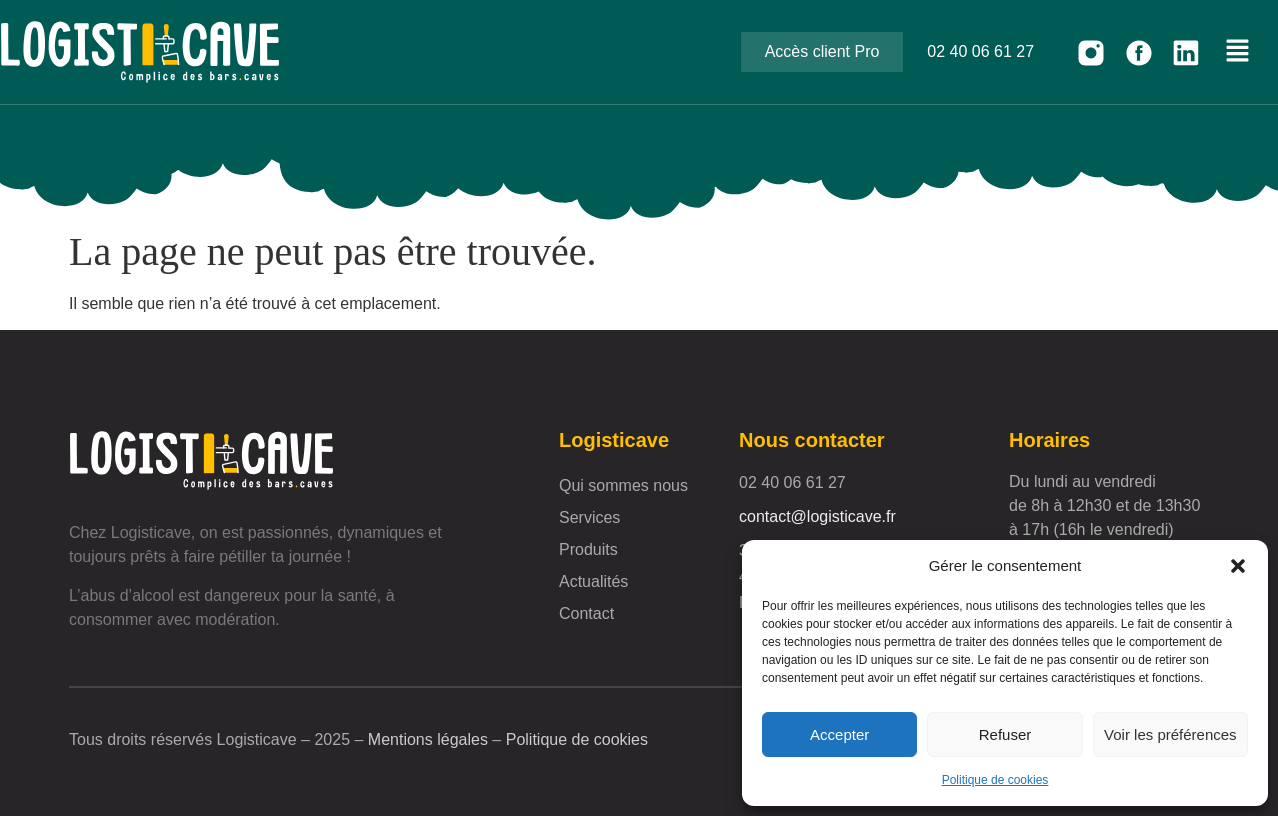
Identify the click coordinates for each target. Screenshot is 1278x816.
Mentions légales (428, 739)
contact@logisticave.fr (817, 516)
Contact (586, 613)
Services (589, 517)
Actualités (593, 581)
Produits (588, 549)
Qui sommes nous (623, 485)
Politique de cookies (995, 780)
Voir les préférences (1170, 734)
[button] (1238, 566)
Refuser (1005, 734)
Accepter (839, 734)
